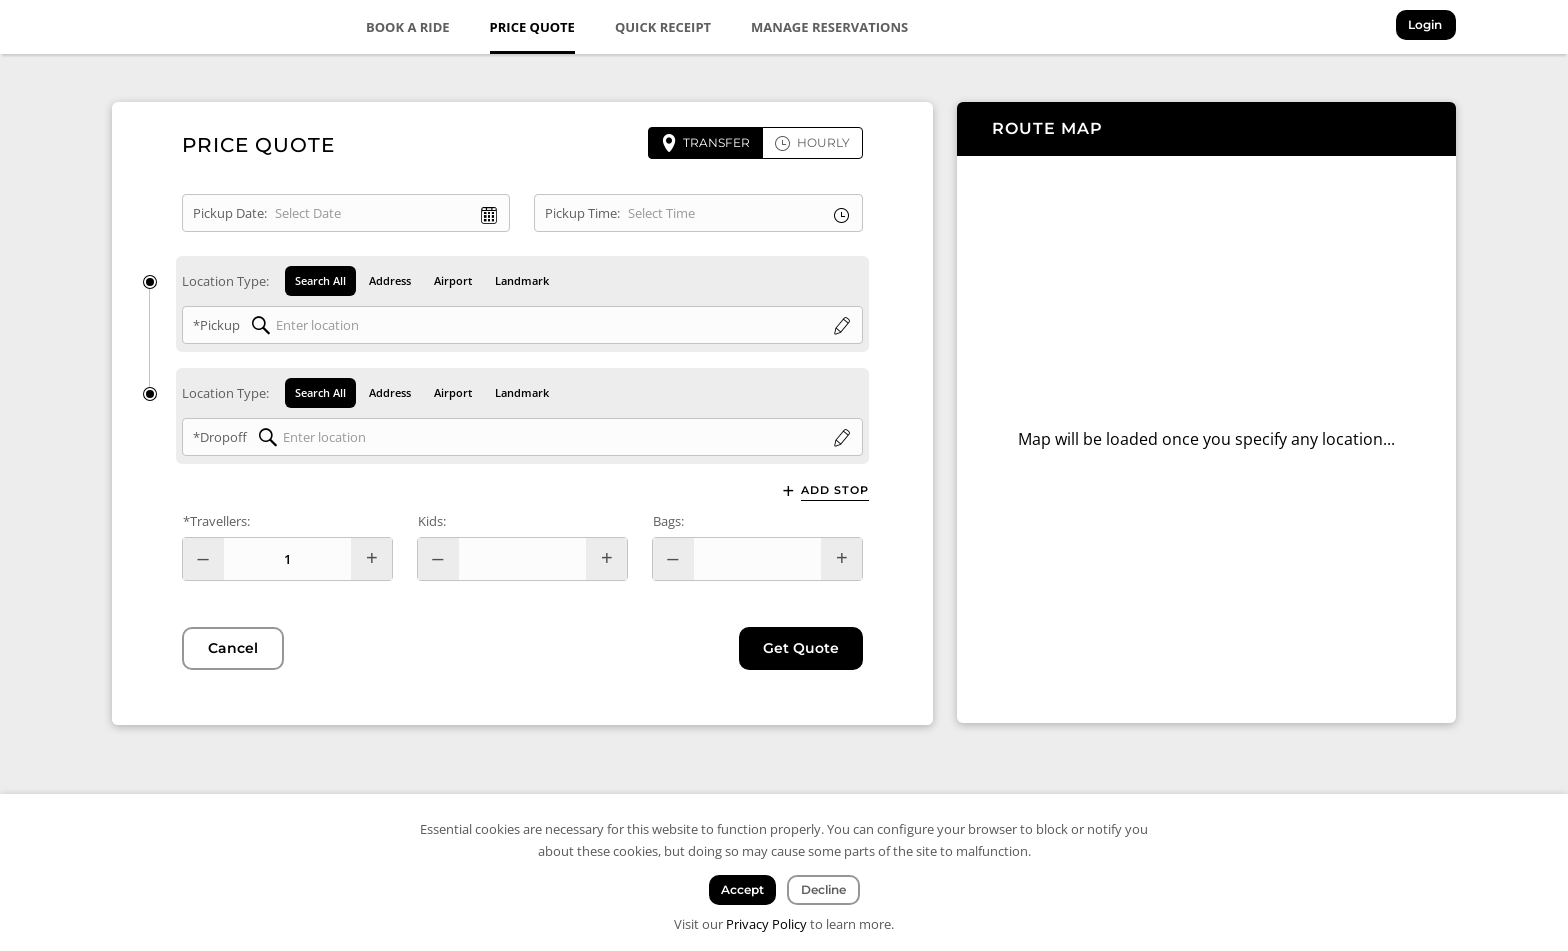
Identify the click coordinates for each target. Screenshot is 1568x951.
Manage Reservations (830, 27)
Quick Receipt (664, 27)
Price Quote (532, 27)
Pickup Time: (582, 213)
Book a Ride (409, 27)
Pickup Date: (230, 213)
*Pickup (216, 325)
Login (1427, 25)
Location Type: (225, 281)
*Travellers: (216, 522)
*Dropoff (220, 438)
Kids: (432, 522)
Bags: (668, 522)
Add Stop (835, 491)
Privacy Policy (766, 924)
